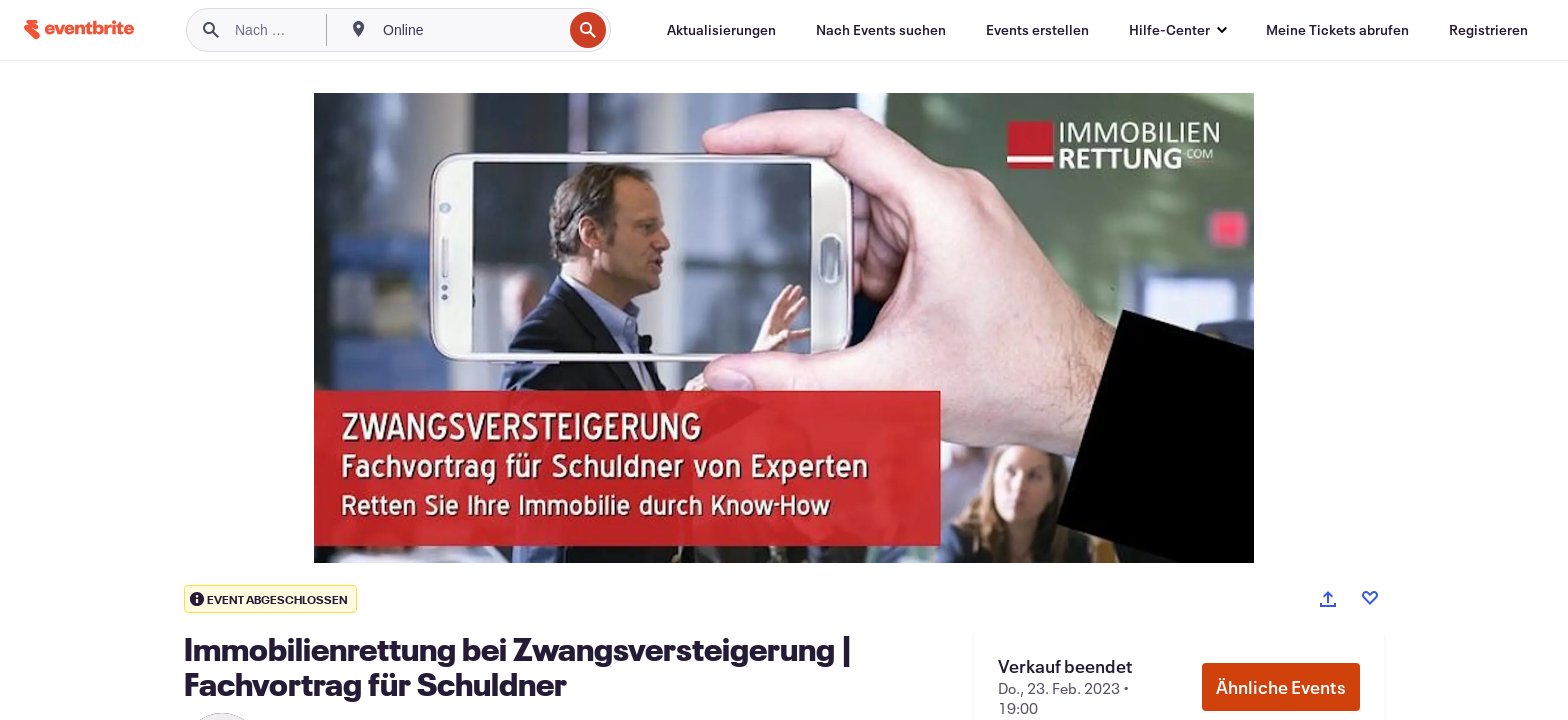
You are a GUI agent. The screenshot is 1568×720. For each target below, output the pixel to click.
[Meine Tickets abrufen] (1337, 30)
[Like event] (1370, 598)
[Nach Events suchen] (881, 30)
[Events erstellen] (1037, 30)
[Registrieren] (1488, 30)
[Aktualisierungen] (721, 30)
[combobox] (470, 30)
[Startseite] (79, 29)
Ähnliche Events (1281, 687)
